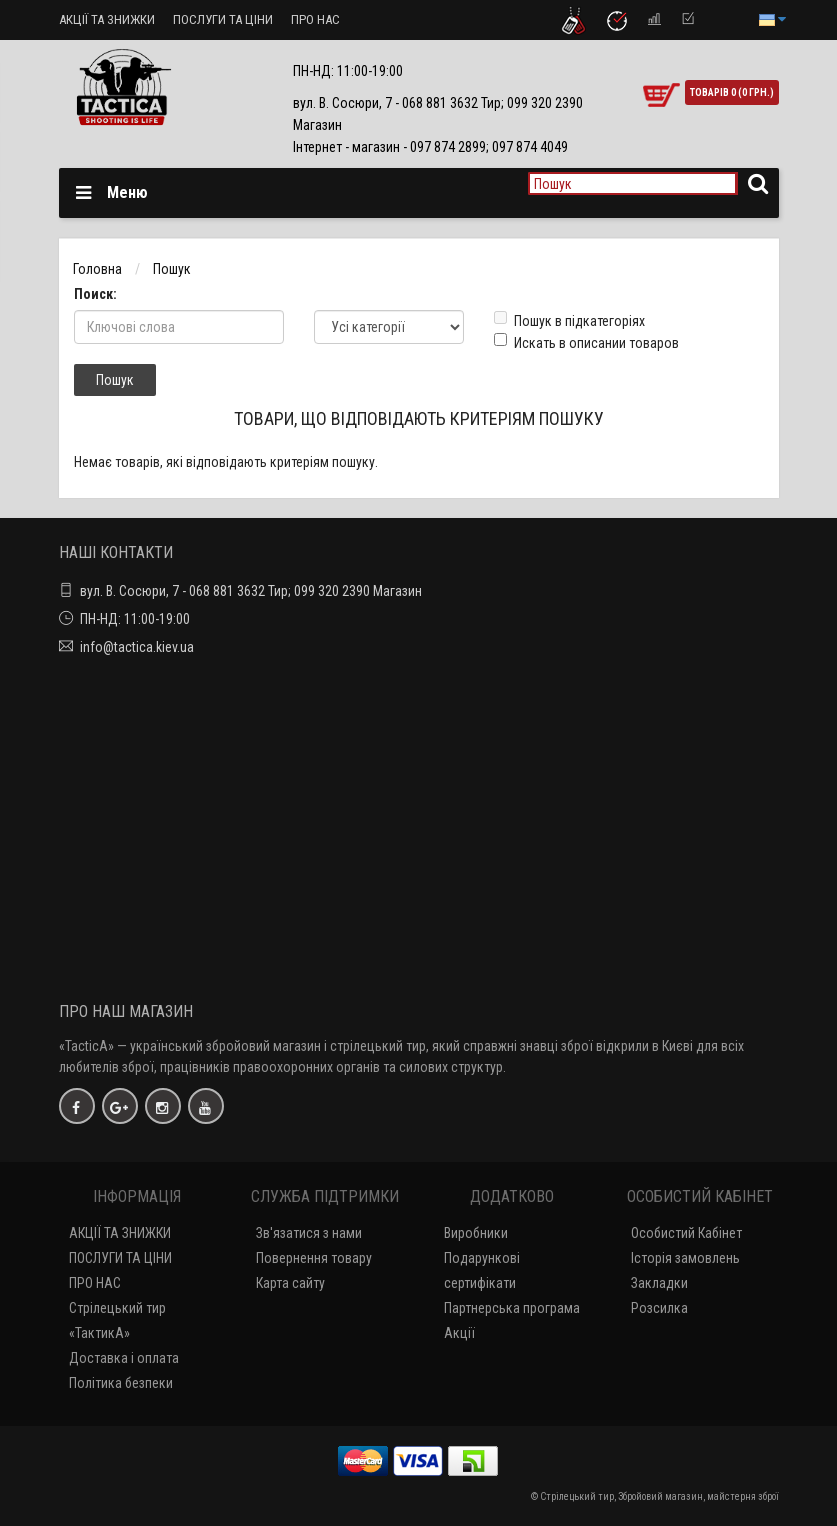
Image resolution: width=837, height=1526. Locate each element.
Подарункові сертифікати (482, 1270)
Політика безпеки (121, 1383)
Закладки (659, 1283)
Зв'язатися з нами (309, 1233)
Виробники (476, 1233)
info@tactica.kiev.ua (137, 647)
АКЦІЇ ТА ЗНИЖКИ (107, 19)
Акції (459, 1333)
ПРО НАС (315, 19)
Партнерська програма (512, 1308)
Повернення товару (314, 1258)
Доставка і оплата (124, 1358)
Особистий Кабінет (686, 1233)
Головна (97, 269)
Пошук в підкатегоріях (569, 320)
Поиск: (95, 294)
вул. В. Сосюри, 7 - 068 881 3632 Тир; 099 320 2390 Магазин (251, 591)
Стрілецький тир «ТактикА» (117, 1320)
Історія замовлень (685, 1258)
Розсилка (659, 1308)
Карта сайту (290, 1283)
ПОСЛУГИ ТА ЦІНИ (223, 19)
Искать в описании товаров (586, 342)
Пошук (172, 269)
